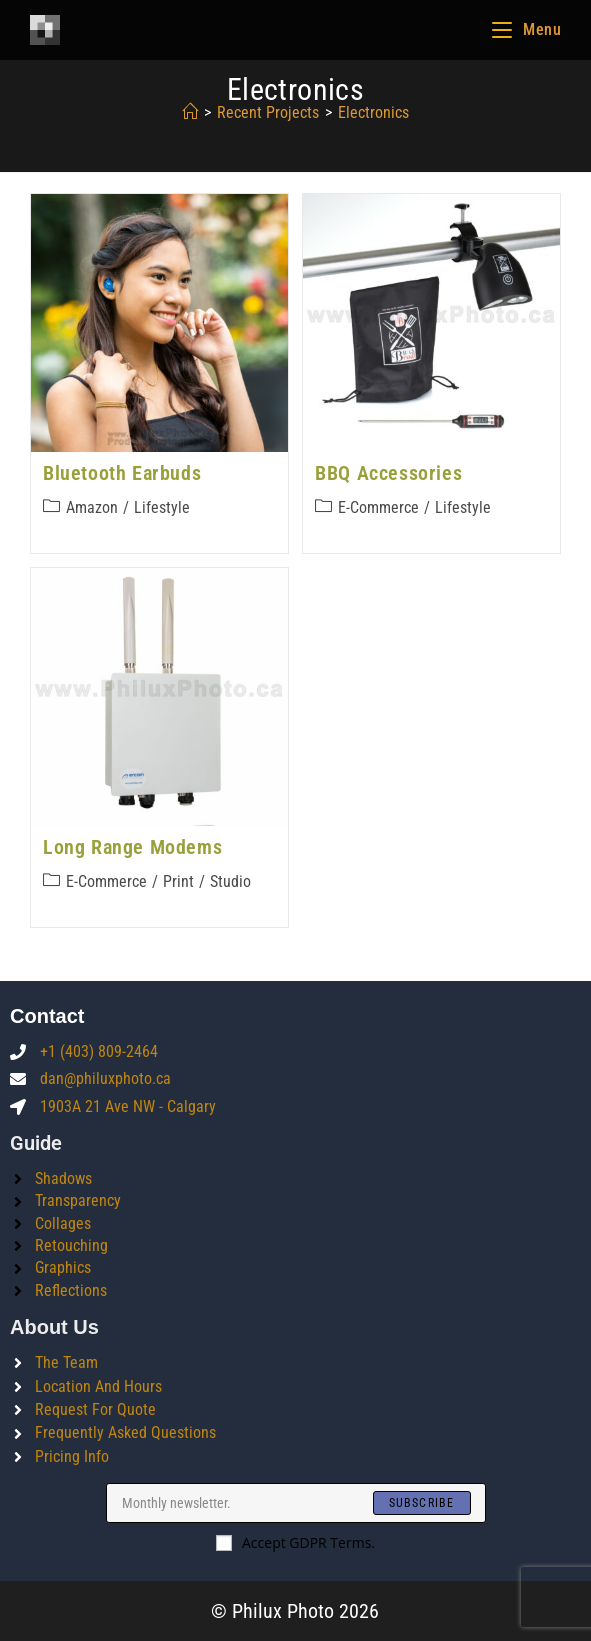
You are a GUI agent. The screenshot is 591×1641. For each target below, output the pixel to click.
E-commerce (378, 507)
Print (178, 881)
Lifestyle (162, 507)
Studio (230, 881)
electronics (373, 112)
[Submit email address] (422, 1503)
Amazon (92, 507)
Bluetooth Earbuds (122, 473)
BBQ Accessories (388, 473)
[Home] (190, 112)
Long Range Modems (132, 847)
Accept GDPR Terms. (295, 1542)
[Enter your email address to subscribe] (296, 1503)
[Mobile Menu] (526, 29)
